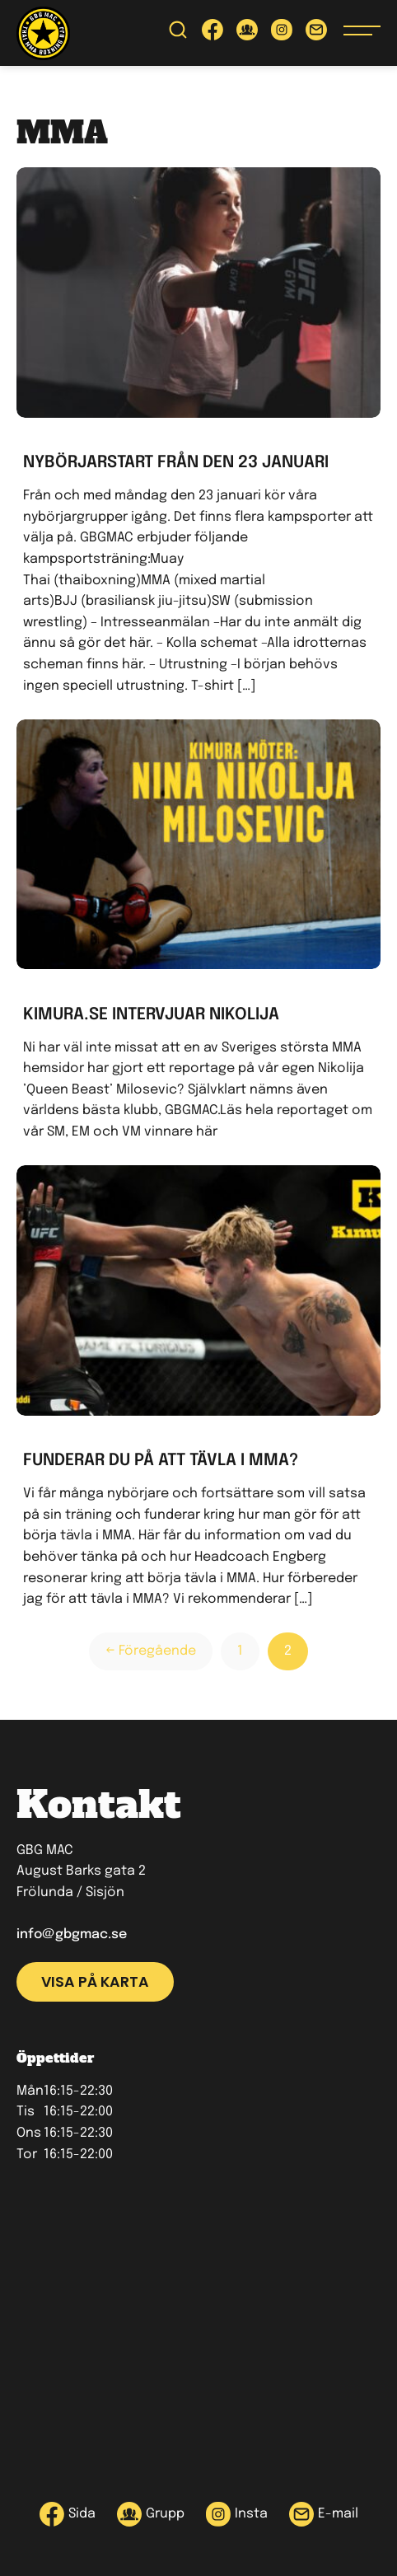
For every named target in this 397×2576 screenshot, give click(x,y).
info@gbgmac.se (71, 1934)
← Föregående (150, 1651)
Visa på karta (95, 1982)
